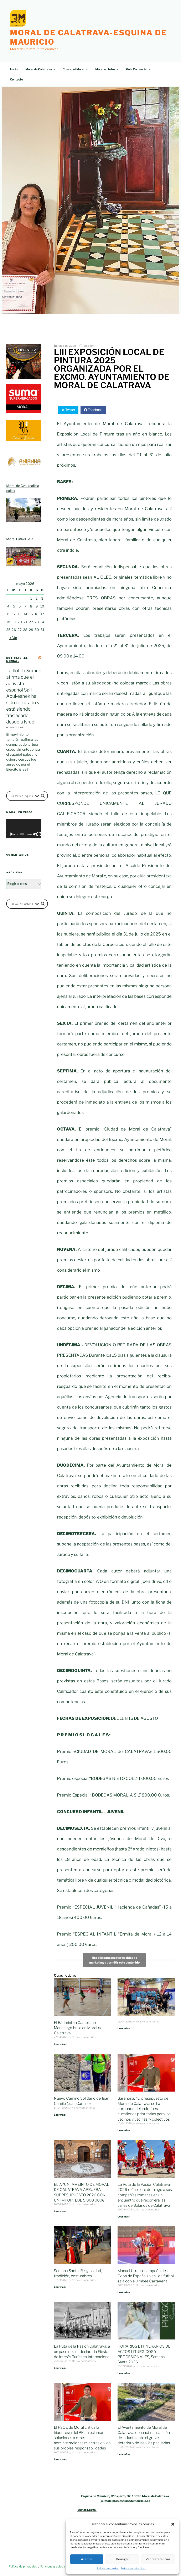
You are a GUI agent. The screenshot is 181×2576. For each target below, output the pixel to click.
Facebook (95, 410)
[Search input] (22, 796)
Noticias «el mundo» (17, 659)
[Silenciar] (35, 834)
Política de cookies (108, 2568)
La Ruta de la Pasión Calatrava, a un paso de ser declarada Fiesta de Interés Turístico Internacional (82, 2351)
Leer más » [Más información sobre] (124, 2028)
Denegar (122, 2559)
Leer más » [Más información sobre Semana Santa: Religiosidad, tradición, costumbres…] (60, 2286)
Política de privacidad (133, 2568)
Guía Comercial (138, 69)
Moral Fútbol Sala (19, 539)
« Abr (13, 638)
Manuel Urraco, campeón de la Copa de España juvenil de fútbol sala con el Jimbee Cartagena (146, 2276)
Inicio (13, 69)
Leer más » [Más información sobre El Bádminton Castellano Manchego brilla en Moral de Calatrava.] (60, 2044)
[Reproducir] (12, 834)
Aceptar (87, 2559)
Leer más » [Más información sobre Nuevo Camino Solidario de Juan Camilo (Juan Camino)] (60, 2114)
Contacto (16, 79)
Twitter (70, 410)
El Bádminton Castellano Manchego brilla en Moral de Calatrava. (78, 2027)
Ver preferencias (158, 2559)
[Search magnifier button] (43, 796)
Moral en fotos (107, 69)
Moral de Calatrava (40, 69)
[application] (23, 828)
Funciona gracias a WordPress (60, 2566)
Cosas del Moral (75, 69)
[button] (173, 2524)
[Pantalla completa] (39, 834)
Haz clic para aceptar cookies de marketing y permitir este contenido (114, 1960)
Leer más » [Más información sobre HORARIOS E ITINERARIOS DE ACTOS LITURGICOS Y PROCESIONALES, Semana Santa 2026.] (124, 2373)
